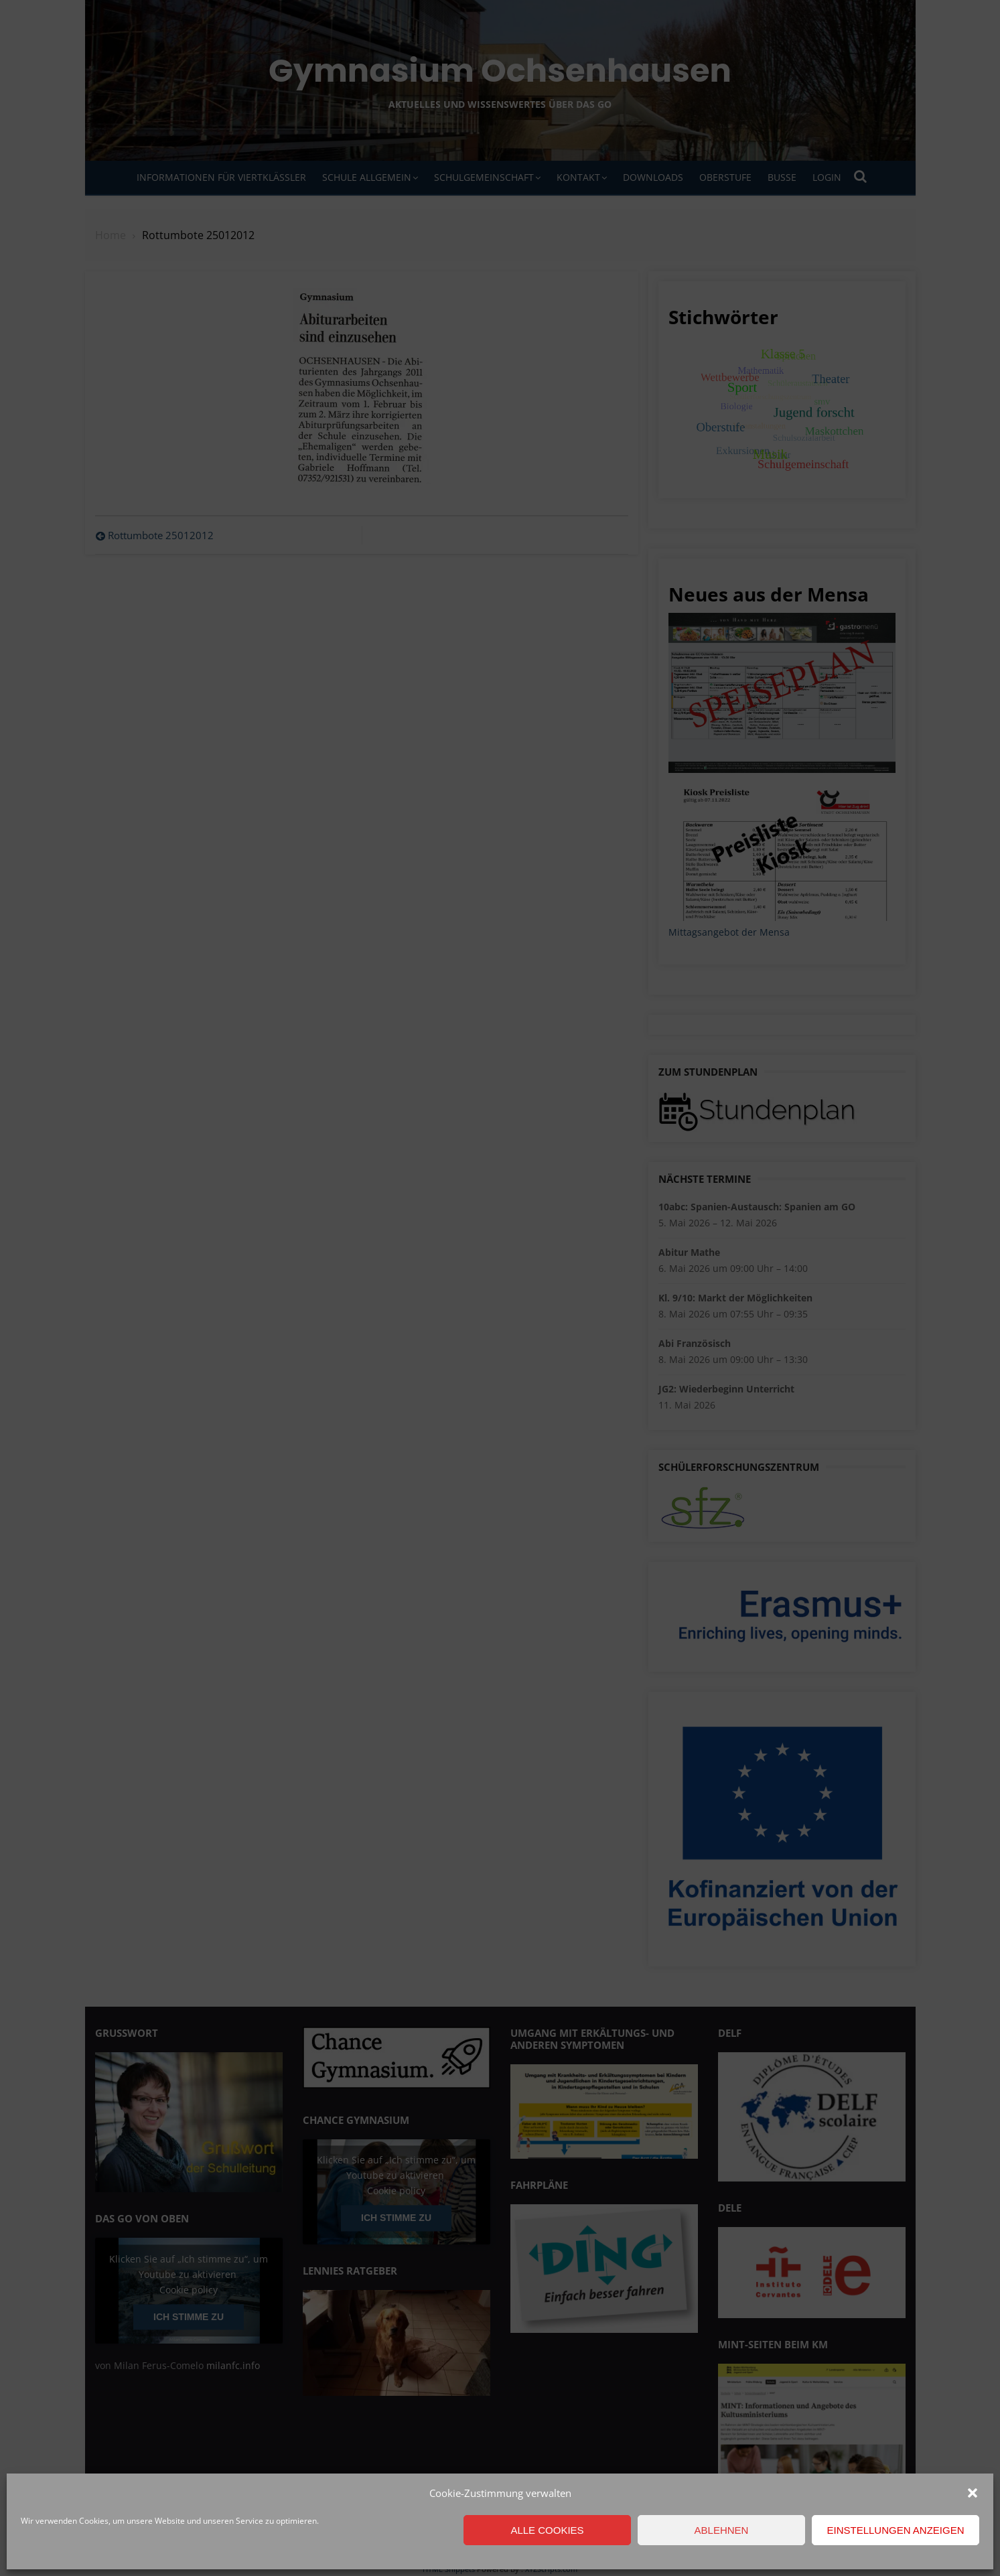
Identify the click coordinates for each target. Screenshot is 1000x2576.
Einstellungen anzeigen (895, 2530)
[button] (972, 2493)
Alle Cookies (546, 2530)
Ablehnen (722, 2530)
